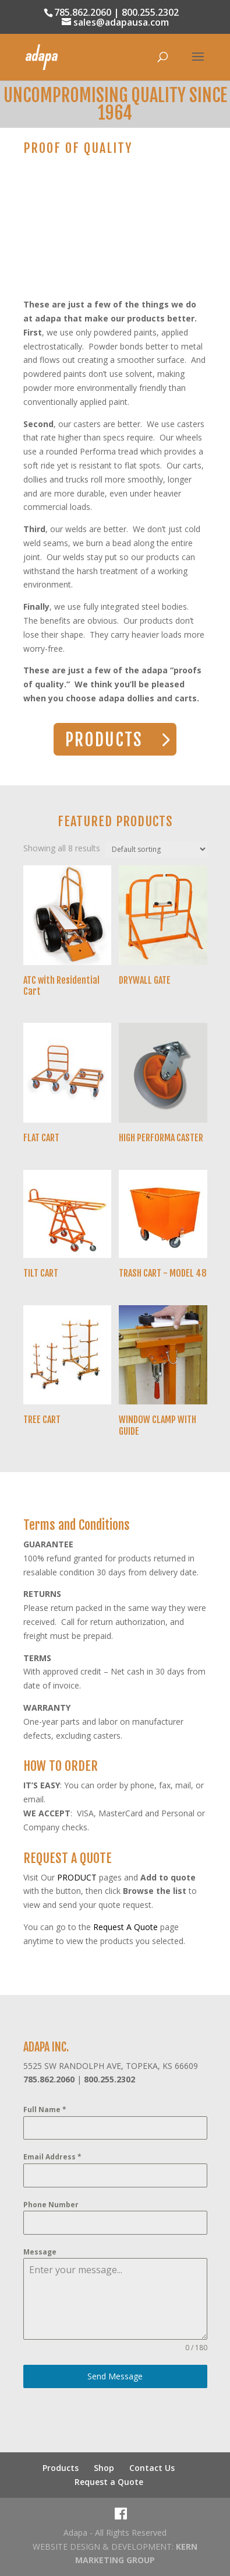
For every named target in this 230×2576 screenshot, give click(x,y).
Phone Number (51, 2205)
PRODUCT (77, 1877)
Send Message (115, 2376)
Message (39, 2252)
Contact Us (152, 2467)
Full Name (44, 2109)
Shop (104, 2467)
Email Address (52, 2157)
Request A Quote (125, 1926)
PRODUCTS (104, 739)
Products (61, 2467)
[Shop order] (156, 849)
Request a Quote (109, 2481)
